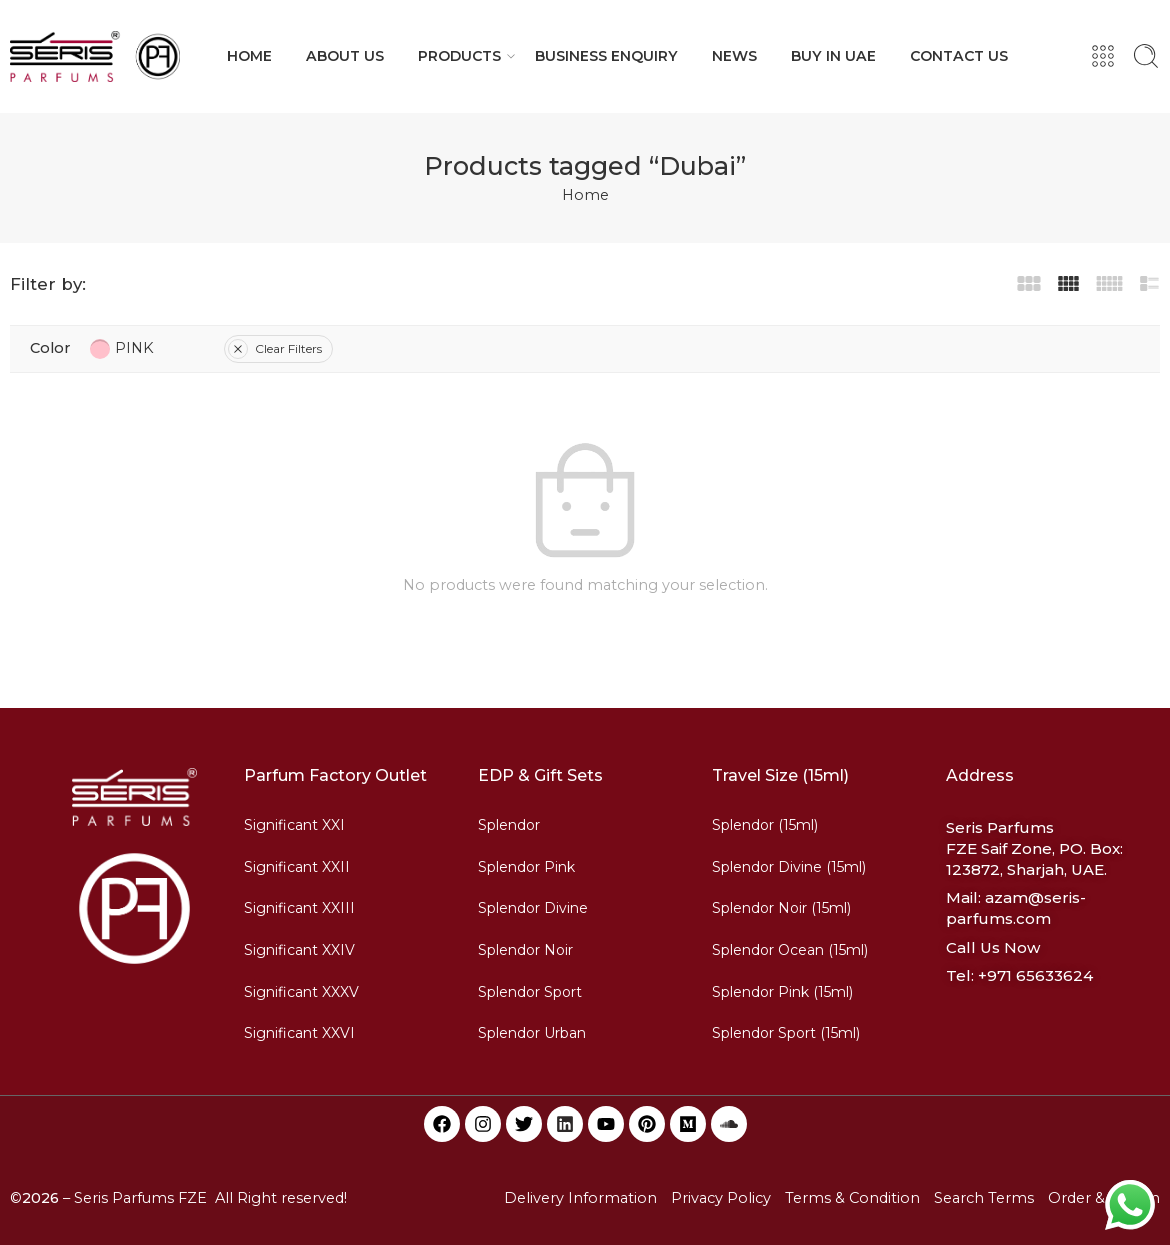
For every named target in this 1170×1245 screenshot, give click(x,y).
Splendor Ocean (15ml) (790, 950)
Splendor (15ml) (765, 825)
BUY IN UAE (833, 56)
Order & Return (1104, 1198)
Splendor (509, 825)
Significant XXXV (301, 992)
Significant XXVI (299, 1033)
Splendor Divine (533, 908)
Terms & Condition (852, 1198)
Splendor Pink (526, 867)
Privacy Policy (721, 1198)
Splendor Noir (525, 950)
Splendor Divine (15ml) (789, 867)
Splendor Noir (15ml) (781, 908)
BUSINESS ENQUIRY (606, 56)
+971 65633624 (1035, 975)
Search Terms (984, 1198)
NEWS (734, 56)
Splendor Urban (532, 1033)
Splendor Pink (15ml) (782, 992)
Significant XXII (297, 867)
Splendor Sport (530, 992)
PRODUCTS (459, 56)
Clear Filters (275, 348)
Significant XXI (294, 825)
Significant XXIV (299, 950)
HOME (249, 56)
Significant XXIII (299, 908)
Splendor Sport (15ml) (786, 1033)
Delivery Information (580, 1198)
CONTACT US (959, 56)
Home (585, 195)
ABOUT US (345, 56)
